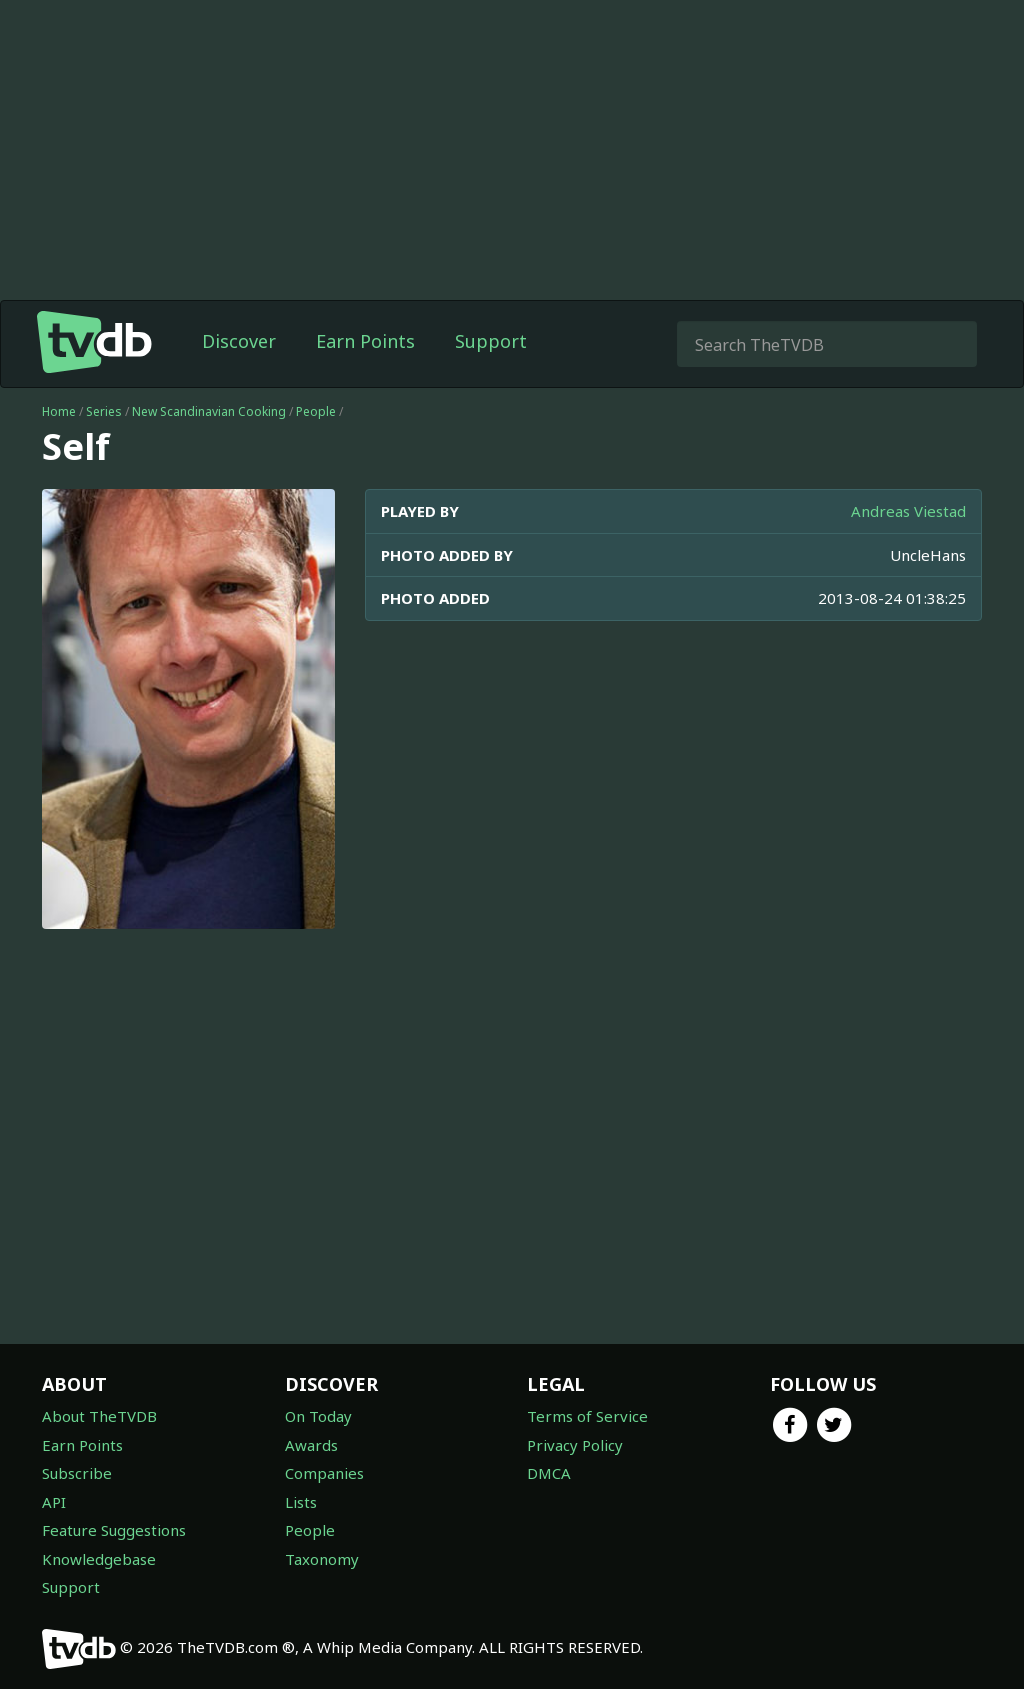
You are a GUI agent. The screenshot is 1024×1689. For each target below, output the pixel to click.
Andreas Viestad (908, 511)
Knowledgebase (99, 1559)
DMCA (549, 1473)
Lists (301, 1502)
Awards (311, 1445)
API (54, 1502)
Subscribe (77, 1473)
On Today (318, 1416)
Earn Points (365, 341)
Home (59, 411)
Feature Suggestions (114, 1530)
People (316, 411)
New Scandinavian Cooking (209, 411)
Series (104, 411)
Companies (324, 1473)
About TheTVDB (99, 1416)
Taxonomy (322, 1559)
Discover (239, 341)
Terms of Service (587, 1416)
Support (491, 341)
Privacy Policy (575, 1445)
